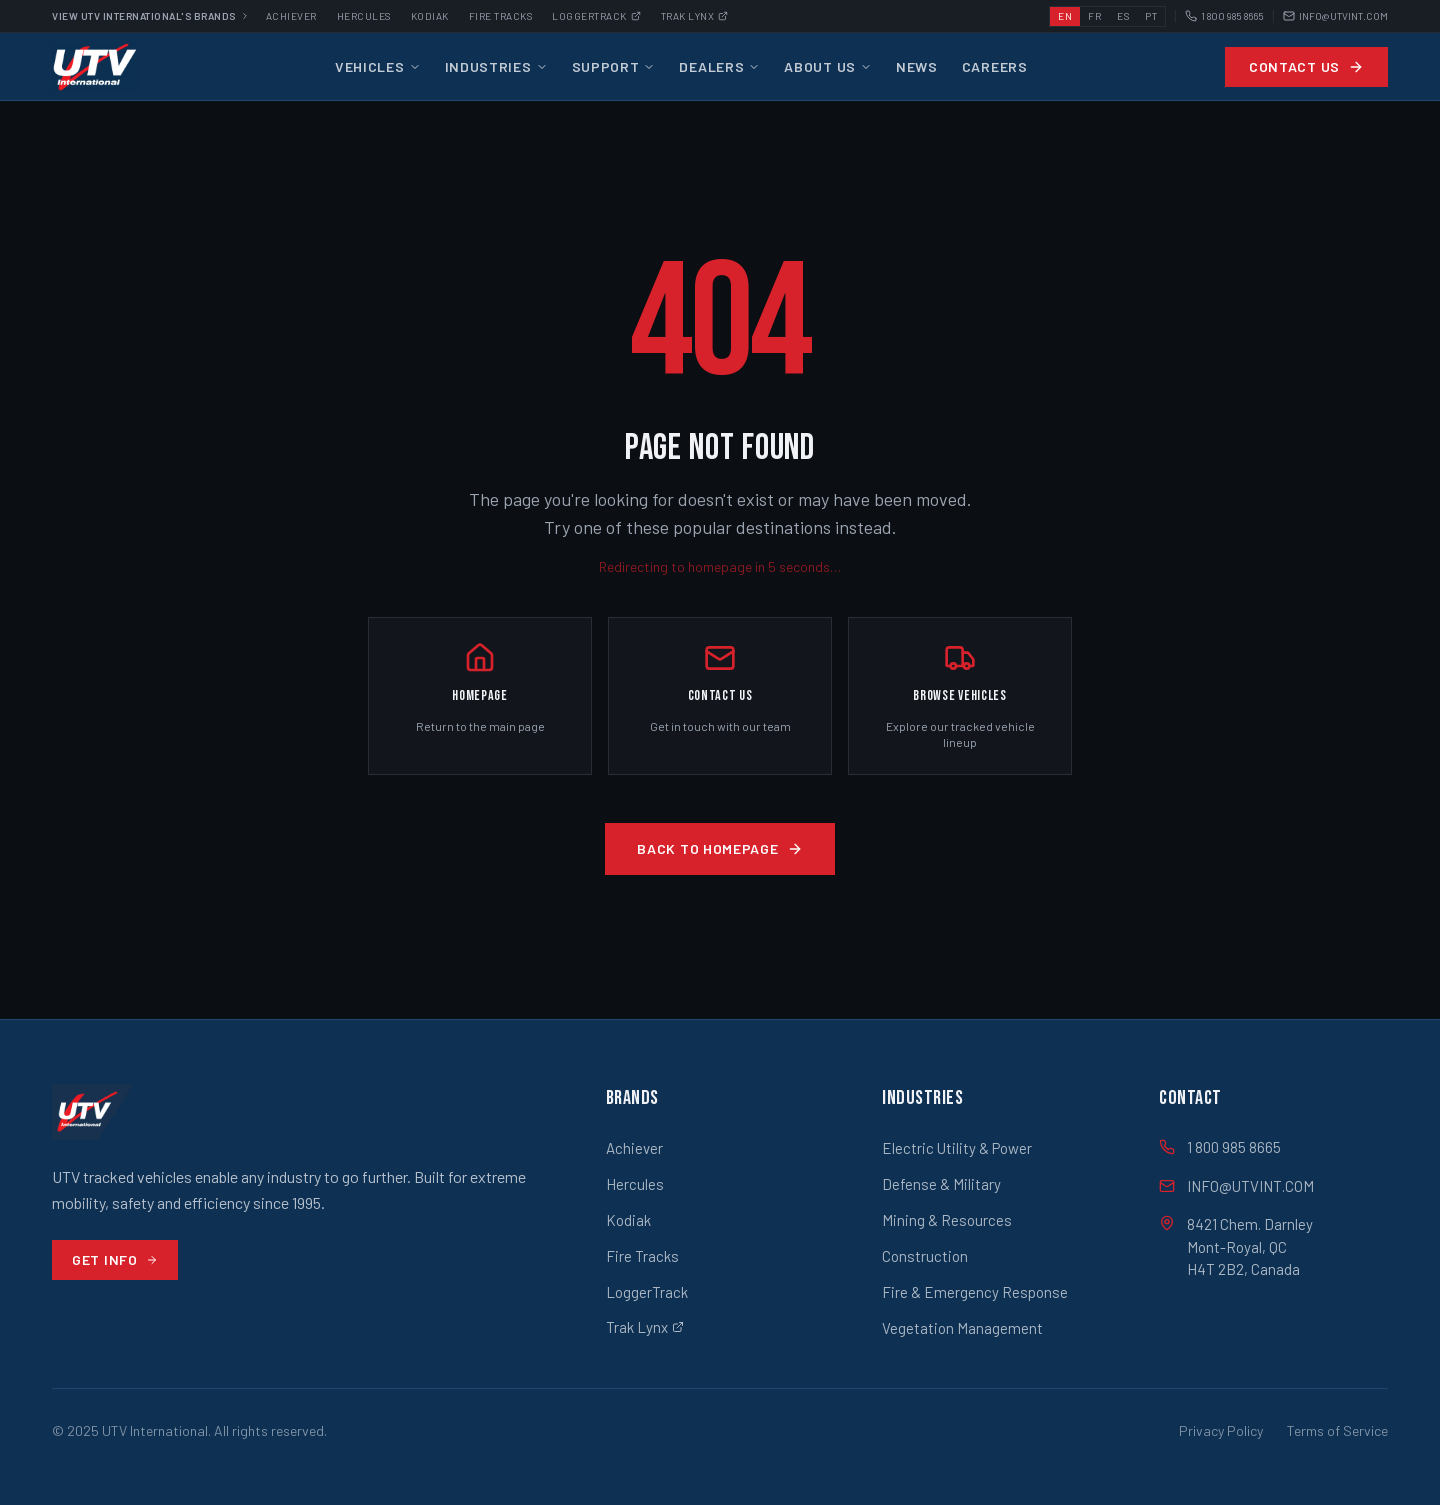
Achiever (291, 16)
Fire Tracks (501, 16)
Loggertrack (596, 16)
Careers (995, 66)
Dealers (719, 66)
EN (1065, 16)
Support (614, 66)
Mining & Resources (947, 1220)
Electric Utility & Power (957, 1148)
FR (1094, 16)
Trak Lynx (695, 16)
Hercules (364, 16)
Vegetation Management (962, 1328)
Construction (925, 1256)
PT (1151, 16)
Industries (496, 66)
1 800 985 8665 (1224, 16)
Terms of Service (1337, 1430)
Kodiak (430, 16)
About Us (828, 66)
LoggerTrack (647, 1292)
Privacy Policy (1221, 1430)
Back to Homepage (719, 848)
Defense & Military (941, 1184)
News (917, 66)
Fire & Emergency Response (975, 1292)
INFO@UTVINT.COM (1335, 16)
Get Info (115, 1259)
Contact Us (1306, 66)
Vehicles (378, 66)
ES (1123, 16)
